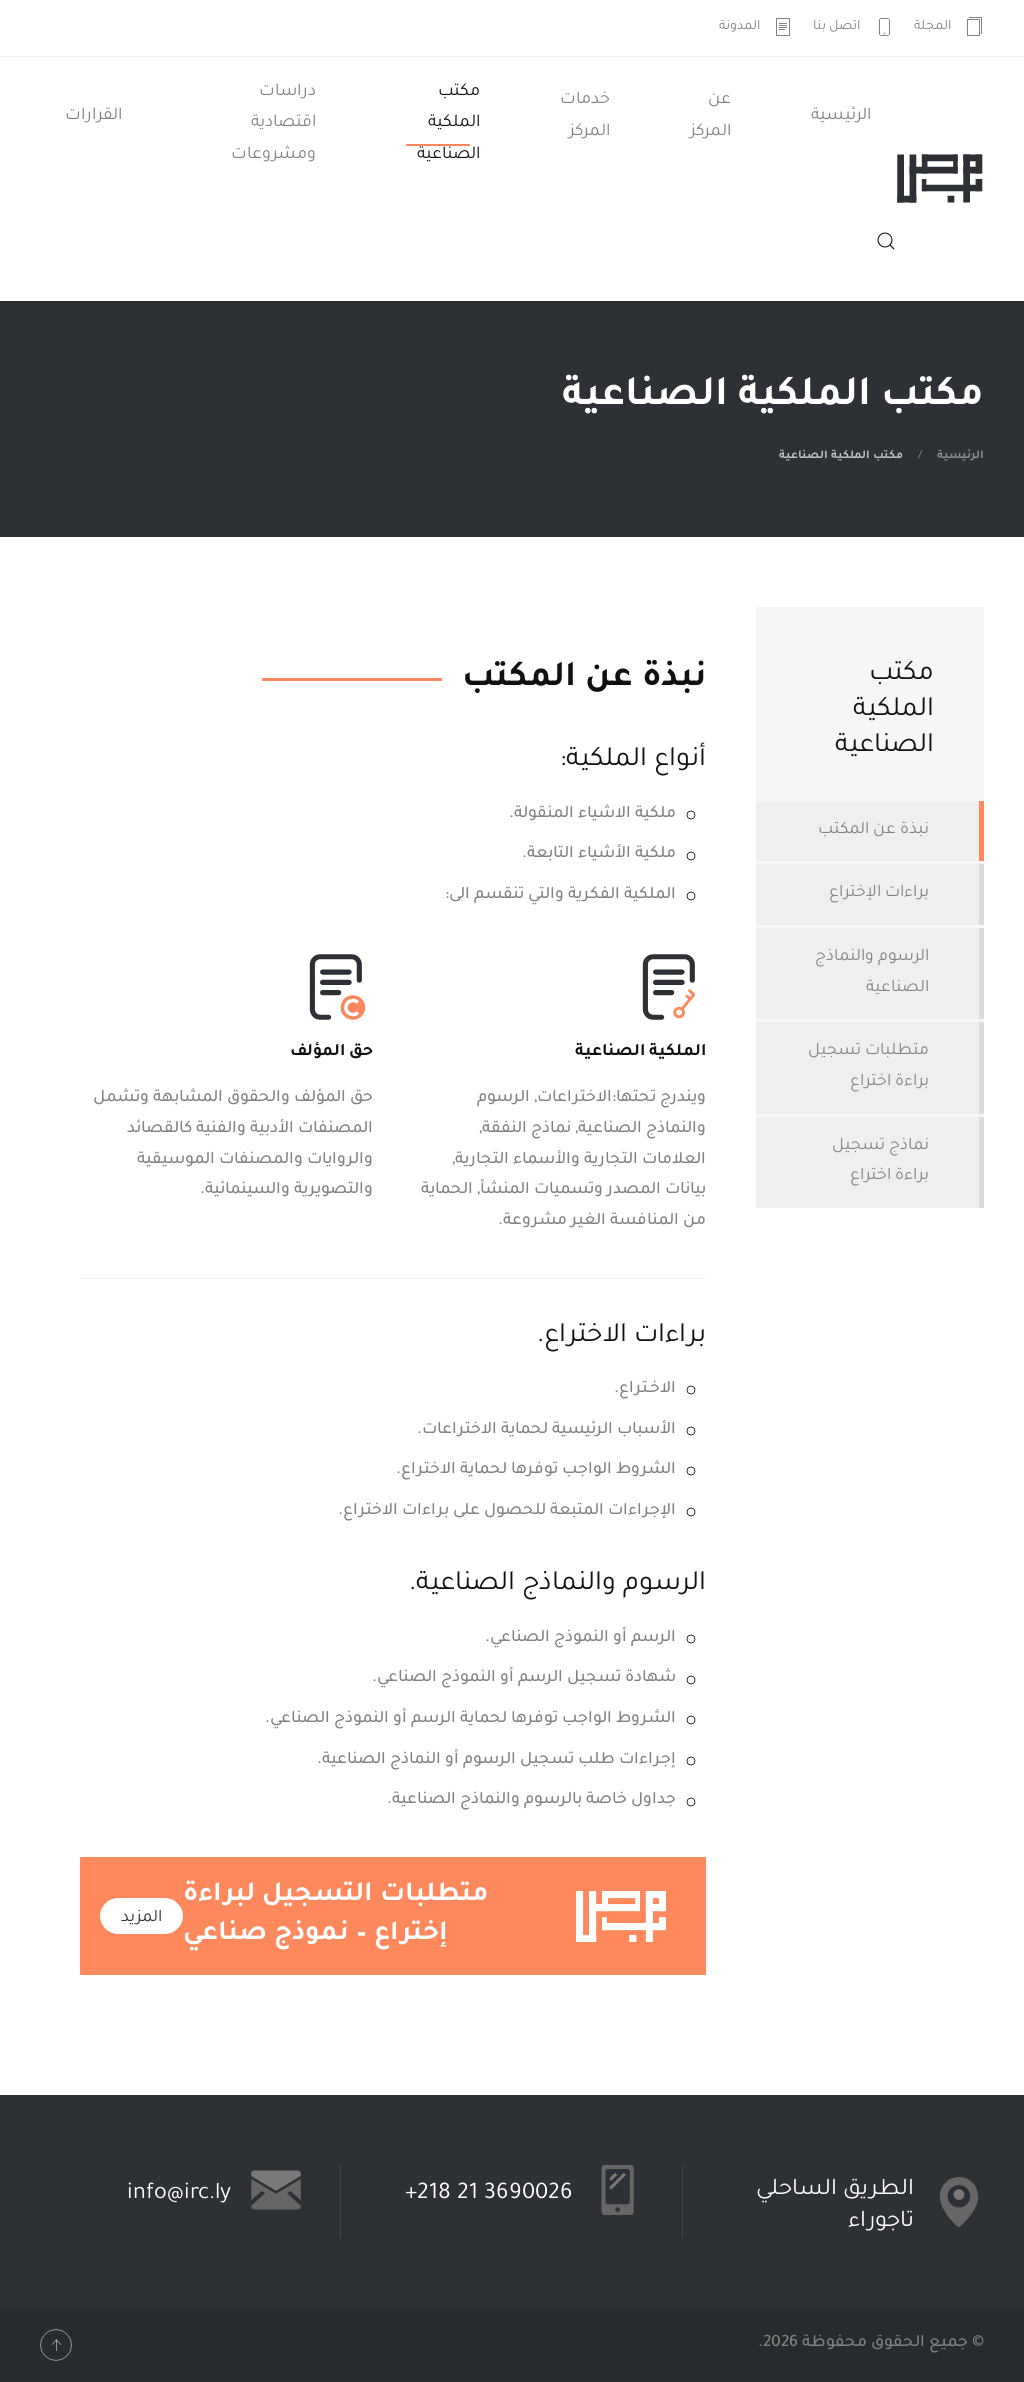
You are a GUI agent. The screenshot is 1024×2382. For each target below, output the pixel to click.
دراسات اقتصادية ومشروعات (273, 123)
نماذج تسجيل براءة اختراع (880, 1162)
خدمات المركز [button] (585, 116)
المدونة (756, 27)
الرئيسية (841, 116)
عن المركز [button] (710, 116)
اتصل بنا (853, 27)
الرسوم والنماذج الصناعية (872, 973)
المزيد (141, 1918)
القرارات (93, 116)
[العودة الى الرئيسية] (940, 179)
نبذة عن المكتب (873, 830)
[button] (886, 241)
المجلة (949, 27)
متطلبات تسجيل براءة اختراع (868, 1067)
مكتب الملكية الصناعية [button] (448, 123)
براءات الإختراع (879, 893)
